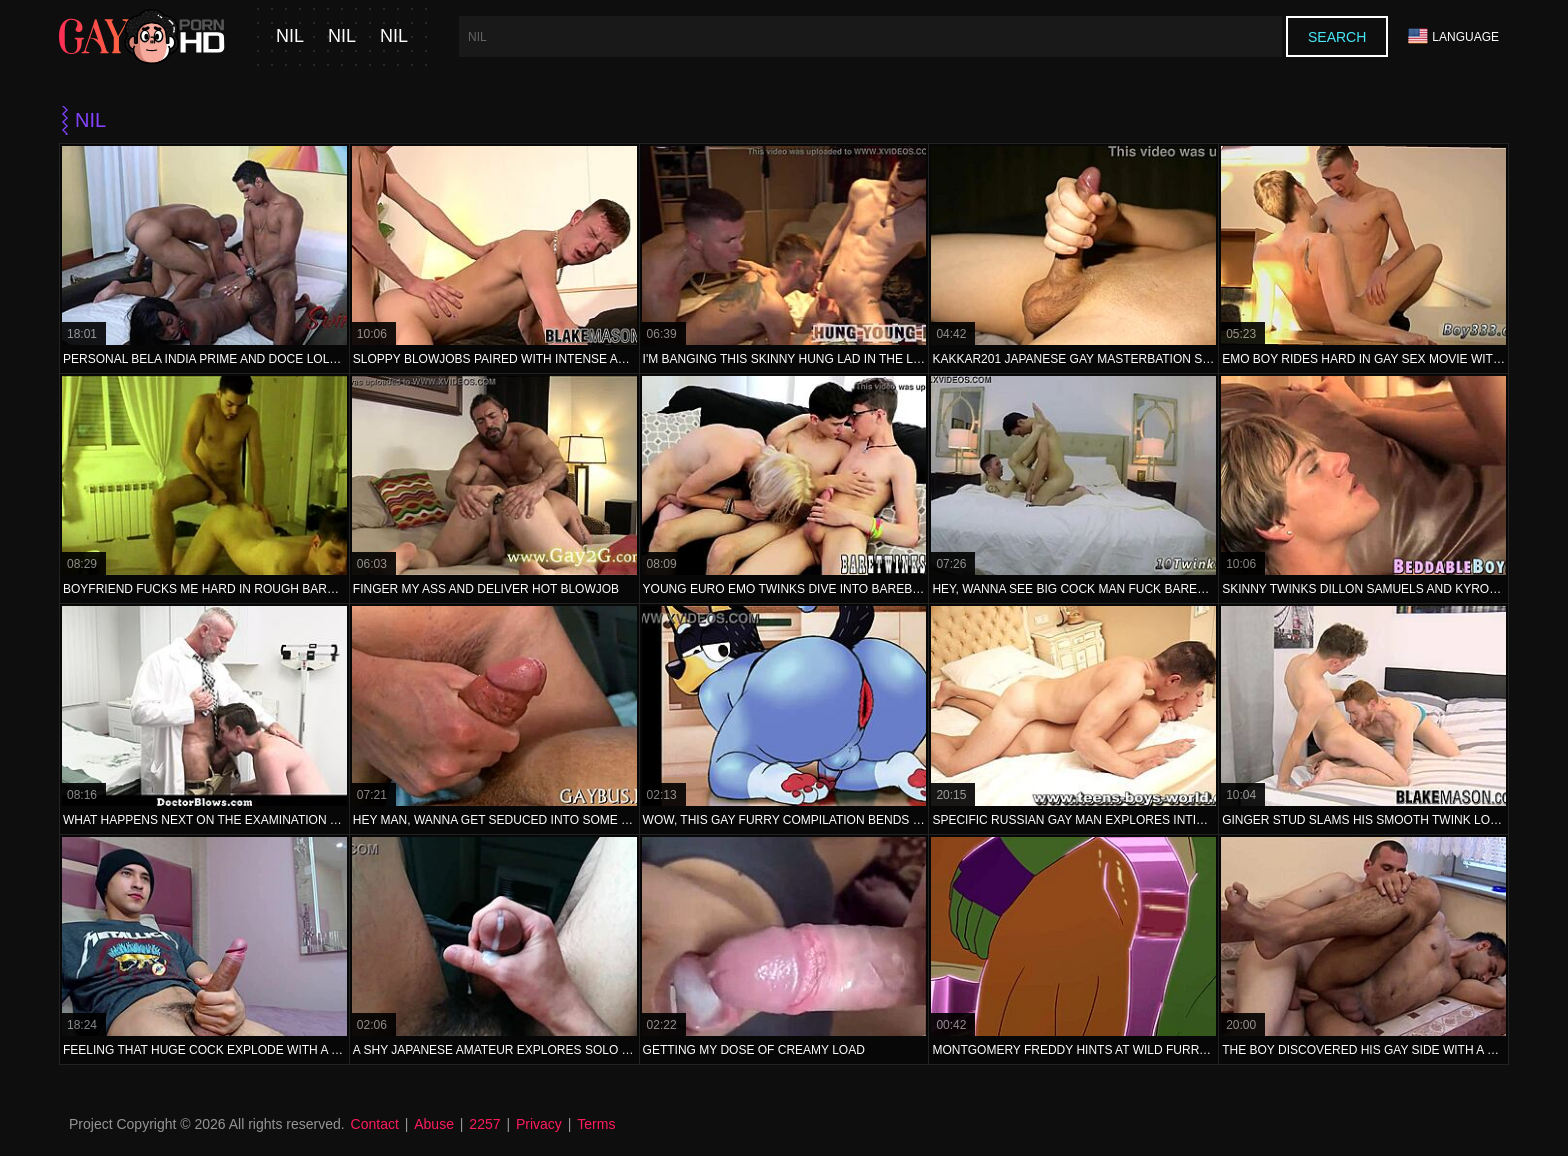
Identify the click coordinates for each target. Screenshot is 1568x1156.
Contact (375, 1124)
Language (1453, 36)
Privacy (539, 1124)
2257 (484, 1124)
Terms (596, 1124)
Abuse (434, 1124)
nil (290, 36)
